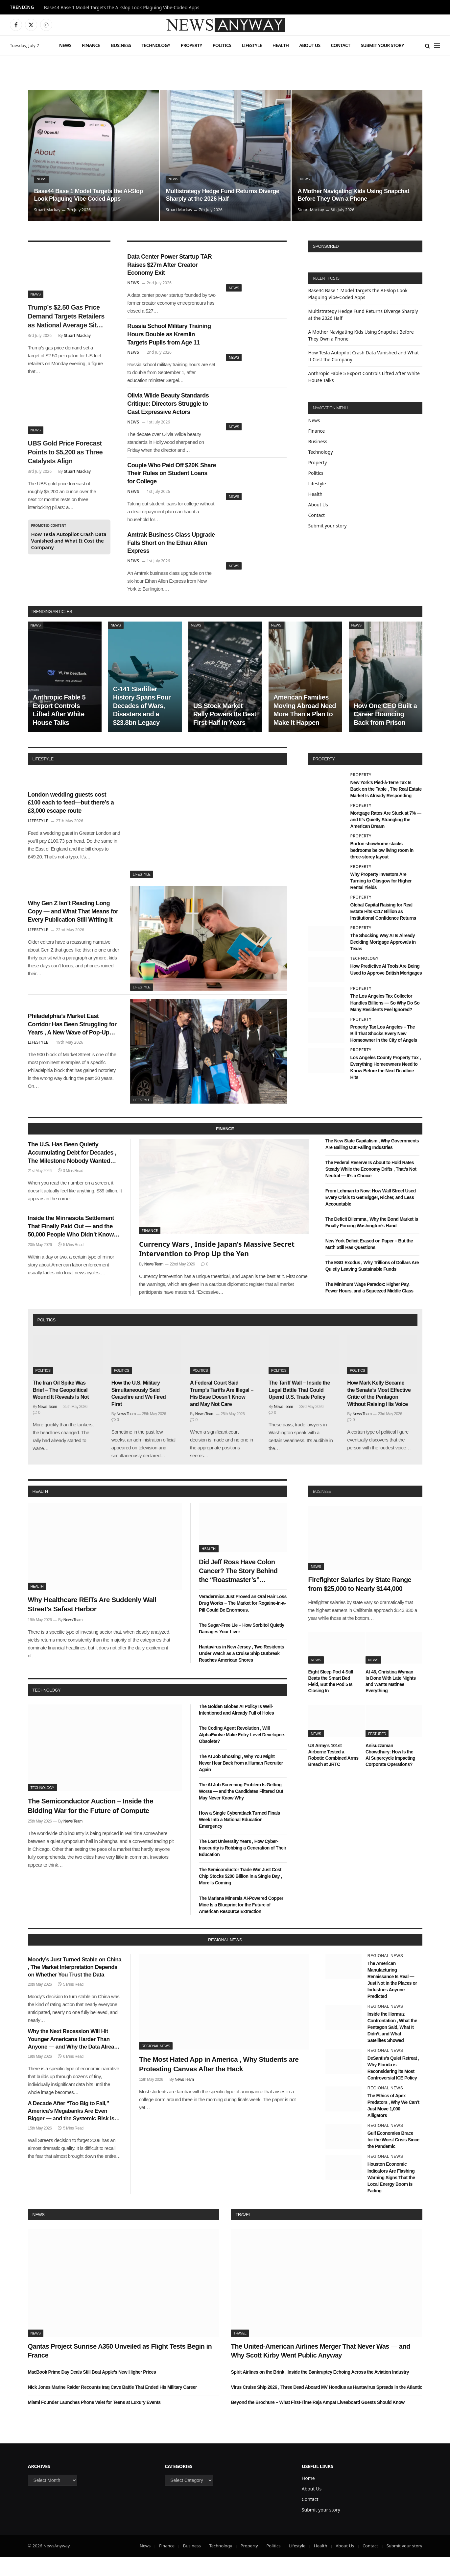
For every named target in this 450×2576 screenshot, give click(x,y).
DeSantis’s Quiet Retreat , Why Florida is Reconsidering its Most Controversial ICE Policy (393, 2087)
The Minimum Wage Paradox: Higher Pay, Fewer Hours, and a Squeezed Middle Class (369, 1307)
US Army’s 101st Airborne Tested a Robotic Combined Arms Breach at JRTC (333, 1774)
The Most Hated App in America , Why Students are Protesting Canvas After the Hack (219, 2082)
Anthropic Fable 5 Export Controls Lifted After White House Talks (59, 728)
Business (121, 45)
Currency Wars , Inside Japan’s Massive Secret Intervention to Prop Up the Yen (217, 1267)
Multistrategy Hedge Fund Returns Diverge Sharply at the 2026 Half (217, 194)
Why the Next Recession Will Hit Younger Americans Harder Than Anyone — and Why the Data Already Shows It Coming (74, 2058)
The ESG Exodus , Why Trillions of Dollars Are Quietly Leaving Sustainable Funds (372, 1285)
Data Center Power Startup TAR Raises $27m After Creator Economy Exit (169, 266)
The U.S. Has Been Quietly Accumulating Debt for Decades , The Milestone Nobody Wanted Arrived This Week (73, 1173)
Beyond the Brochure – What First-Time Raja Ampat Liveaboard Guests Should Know (318, 2421)
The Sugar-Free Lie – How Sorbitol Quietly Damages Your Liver (241, 1647)
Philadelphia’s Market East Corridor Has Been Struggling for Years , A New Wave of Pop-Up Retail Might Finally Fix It (72, 1044)
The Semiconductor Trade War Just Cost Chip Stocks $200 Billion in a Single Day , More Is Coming (240, 1895)
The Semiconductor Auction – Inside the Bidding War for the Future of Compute (91, 1824)
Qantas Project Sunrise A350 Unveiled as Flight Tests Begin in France (120, 2369)
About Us (309, 45)
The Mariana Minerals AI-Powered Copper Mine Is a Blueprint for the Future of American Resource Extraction (241, 1923)
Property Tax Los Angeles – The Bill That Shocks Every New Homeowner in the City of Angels (383, 1052)
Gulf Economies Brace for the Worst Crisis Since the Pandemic (393, 2159)
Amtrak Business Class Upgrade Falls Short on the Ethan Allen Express (169, 560)
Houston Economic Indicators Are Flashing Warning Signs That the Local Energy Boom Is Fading (391, 2196)
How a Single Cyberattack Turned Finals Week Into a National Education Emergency (239, 1838)
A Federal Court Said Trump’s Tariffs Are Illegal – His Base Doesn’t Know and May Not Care (221, 1412)
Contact (340, 45)
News (65, 45)
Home (308, 2497)
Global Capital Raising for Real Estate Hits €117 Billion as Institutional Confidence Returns (383, 930)
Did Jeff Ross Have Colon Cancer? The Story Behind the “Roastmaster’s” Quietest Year (238, 1590)
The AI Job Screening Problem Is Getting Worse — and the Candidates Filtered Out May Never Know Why (241, 1810)
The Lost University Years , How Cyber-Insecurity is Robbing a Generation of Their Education (242, 1867)
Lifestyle (252, 45)
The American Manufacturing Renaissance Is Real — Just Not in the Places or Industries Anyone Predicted (392, 1998)
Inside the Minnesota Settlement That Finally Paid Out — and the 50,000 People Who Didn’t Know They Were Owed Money (73, 1251)
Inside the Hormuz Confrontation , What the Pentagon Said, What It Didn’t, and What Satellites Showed (392, 2046)
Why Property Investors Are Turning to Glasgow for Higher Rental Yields (381, 900)
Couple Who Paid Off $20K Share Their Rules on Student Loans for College (168, 486)
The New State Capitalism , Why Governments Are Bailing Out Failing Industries (372, 1163)
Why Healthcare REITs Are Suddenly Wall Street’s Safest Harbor (92, 1623)
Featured (377, 1752)
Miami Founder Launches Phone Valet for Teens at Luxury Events (94, 2421)
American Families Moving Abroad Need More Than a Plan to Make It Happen (304, 728)
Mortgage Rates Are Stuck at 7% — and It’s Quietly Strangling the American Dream (385, 838)
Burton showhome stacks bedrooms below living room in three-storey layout (382, 869)
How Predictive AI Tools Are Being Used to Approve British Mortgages (386, 988)
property (324, 777)
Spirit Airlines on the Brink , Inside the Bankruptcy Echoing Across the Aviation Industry (320, 2390)
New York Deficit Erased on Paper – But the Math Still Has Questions (369, 1263)
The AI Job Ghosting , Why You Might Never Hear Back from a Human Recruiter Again (241, 1782)
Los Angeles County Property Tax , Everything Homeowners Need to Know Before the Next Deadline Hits (385, 1086)
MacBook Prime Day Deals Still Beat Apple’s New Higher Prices (92, 2390)
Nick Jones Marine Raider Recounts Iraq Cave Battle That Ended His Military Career (112, 2406)
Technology (155, 45)
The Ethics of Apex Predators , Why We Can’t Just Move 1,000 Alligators (393, 2124)
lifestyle (43, 777)
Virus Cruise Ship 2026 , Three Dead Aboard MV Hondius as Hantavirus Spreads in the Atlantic (326, 2406)
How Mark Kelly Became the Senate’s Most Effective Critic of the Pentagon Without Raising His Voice (379, 1412)
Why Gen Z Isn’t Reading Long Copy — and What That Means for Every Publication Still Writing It (73, 931)
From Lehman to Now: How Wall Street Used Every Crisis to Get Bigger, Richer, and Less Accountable (370, 1216)
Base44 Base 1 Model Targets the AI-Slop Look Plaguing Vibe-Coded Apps (122, 8)
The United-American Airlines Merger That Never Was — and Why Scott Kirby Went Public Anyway (320, 2369)
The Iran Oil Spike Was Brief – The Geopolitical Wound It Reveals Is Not (61, 1409)
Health (280, 45)
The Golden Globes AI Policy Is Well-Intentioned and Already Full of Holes (236, 1728)
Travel (243, 2233)
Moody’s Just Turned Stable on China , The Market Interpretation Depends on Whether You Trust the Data (75, 1986)
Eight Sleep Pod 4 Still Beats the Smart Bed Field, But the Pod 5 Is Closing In (330, 1700)
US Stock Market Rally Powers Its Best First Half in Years (224, 733)
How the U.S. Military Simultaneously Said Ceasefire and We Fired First (138, 1412)
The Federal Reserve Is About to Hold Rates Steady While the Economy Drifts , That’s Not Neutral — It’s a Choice (370, 1188)
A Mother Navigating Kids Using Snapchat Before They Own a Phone (351, 194)
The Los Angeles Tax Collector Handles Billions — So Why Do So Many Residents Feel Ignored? (385, 1021)
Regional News (156, 2065)
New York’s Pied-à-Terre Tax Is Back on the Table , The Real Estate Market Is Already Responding (386, 808)
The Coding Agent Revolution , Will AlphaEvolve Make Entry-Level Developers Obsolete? (242, 1753)
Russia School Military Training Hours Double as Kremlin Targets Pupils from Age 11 (171, 340)
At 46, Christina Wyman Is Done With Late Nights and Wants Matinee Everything (391, 1700)
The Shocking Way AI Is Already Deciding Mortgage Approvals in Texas (383, 961)
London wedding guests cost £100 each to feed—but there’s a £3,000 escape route (73, 821)
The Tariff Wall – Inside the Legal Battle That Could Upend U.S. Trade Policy (299, 1409)
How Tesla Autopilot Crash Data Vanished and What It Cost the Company (69, 540)
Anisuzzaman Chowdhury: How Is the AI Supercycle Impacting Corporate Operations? (390, 1774)
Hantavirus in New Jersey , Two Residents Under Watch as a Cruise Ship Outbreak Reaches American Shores (241, 1672)
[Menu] (437, 45)
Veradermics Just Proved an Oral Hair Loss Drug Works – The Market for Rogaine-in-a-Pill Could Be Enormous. (243, 1622)
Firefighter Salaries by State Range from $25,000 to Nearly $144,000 (360, 1603)
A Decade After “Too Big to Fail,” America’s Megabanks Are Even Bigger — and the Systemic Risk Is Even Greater (71, 2130)
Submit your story (382, 45)
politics (46, 1339)
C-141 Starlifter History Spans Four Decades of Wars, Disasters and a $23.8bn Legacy (142, 724)
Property (191, 45)
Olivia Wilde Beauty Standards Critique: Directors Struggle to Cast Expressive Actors (167, 413)
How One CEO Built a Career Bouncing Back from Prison (385, 733)
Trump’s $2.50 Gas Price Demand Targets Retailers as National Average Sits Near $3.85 (66, 317)
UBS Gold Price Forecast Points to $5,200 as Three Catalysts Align (65, 452)
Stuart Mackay (47, 210)
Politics (222, 45)
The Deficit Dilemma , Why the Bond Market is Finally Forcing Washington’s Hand (371, 1241)
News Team (153, 1283)
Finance (91, 45)
